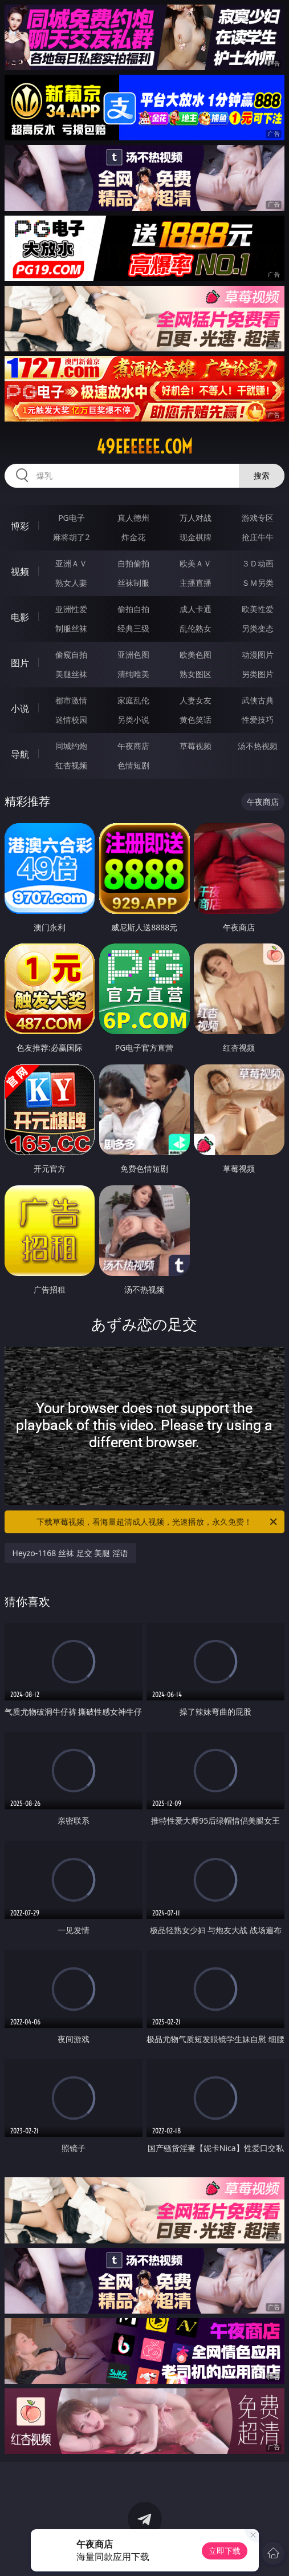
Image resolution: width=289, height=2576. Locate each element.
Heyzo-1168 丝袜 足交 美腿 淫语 (70, 1553)
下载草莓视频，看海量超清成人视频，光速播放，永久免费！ (157, 1522)
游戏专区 (258, 517)
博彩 (20, 526)
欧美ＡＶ (195, 563)
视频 (20, 571)
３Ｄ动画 (258, 563)
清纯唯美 (133, 674)
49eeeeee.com (144, 446)
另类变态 (258, 628)
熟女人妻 (71, 582)
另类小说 (133, 719)
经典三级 (133, 628)
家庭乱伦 (133, 700)
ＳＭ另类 (258, 582)
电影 (20, 617)
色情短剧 (133, 765)
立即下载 (225, 2550)
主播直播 (195, 582)
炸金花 (133, 537)
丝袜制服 (133, 582)
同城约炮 (71, 745)
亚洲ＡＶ (71, 563)
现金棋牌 (195, 537)
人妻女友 (195, 700)
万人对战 (195, 517)
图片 (20, 663)
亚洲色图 (133, 654)
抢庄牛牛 (258, 537)
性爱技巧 (258, 719)
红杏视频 (71, 765)
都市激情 (71, 700)
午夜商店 (133, 745)
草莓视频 (195, 745)
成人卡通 (195, 609)
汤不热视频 (258, 745)
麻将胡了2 (71, 537)
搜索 (262, 475)
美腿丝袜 (71, 674)
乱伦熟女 (195, 628)
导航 (20, 754)
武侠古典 (258, 700)
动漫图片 (258, 654)
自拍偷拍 (133, 563)
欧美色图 (195, 654)
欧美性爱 (258, 609)
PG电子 (71, 517)
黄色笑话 (195, 719)
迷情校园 (71, 719)
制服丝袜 (71, 628)
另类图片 (258, 674)
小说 (20, 708)
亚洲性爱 (71, 609)
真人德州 (133, 517)
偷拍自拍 (133, 609)
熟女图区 (195, 674)
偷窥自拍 (71, 654)
